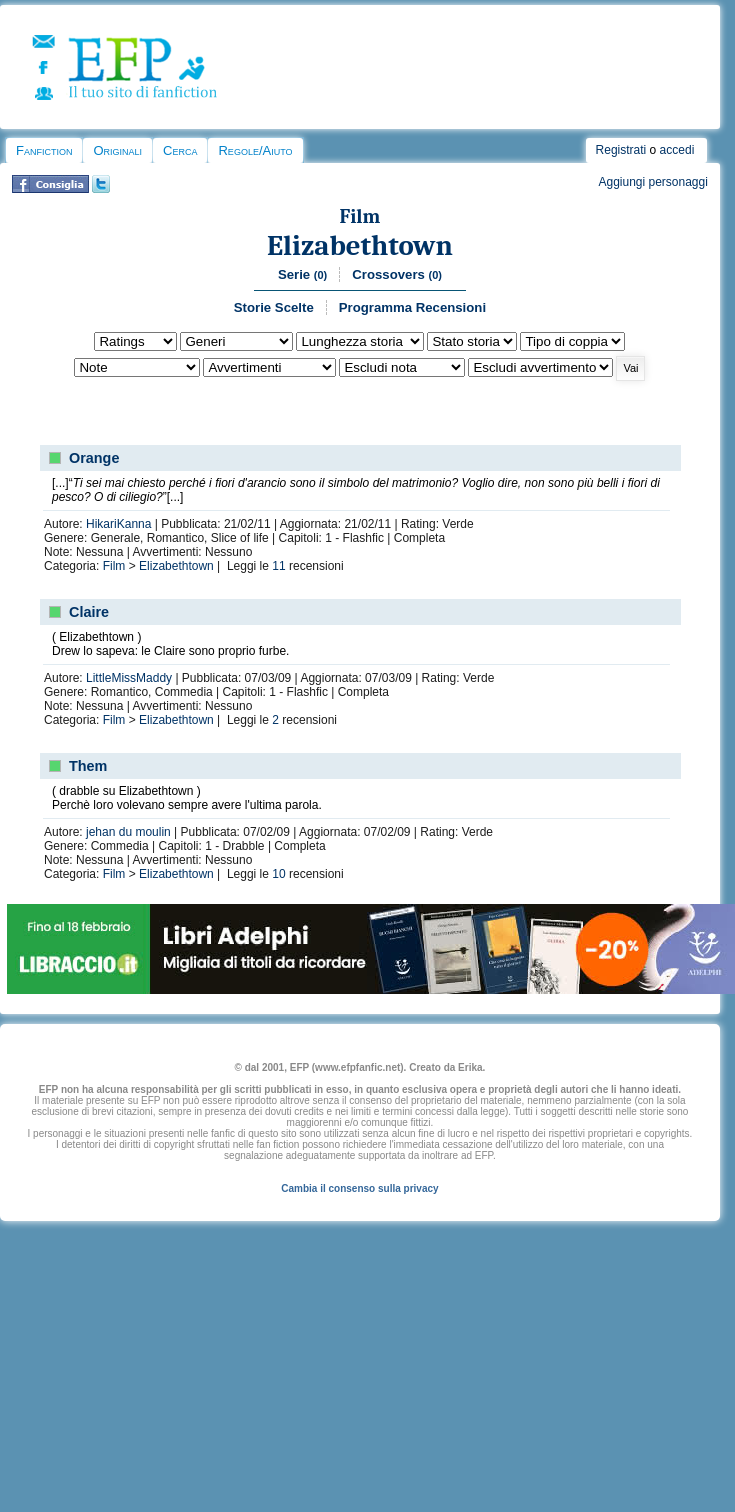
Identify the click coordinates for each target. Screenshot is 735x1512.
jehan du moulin (128, 832)
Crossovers (397, 274)
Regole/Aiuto (255, 150)
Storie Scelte (274, 307)
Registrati (621, 150)
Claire (89, 612)
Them (88, 766)
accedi (677, 150)
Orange (94, 458)
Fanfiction (44, 150)
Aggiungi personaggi (652, 182)
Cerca (180, 150)
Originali (117, 150)
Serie (302, 274)
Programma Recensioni (412, 307)
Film (360, 216)
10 (278, 874)
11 (278, 566)
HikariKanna (118, 524)
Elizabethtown (360, 245)
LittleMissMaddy (129, 678)
